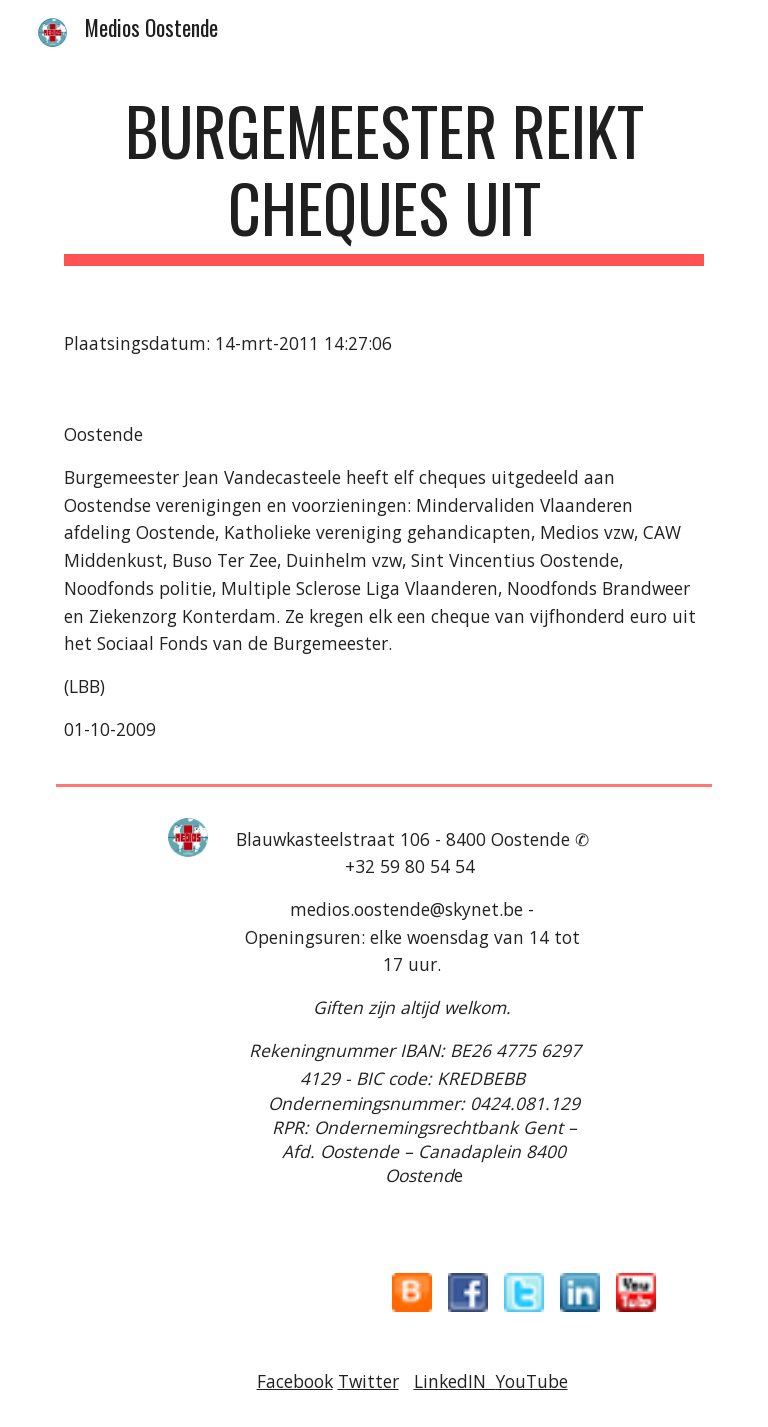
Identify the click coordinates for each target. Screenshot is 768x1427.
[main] (383, 179)
